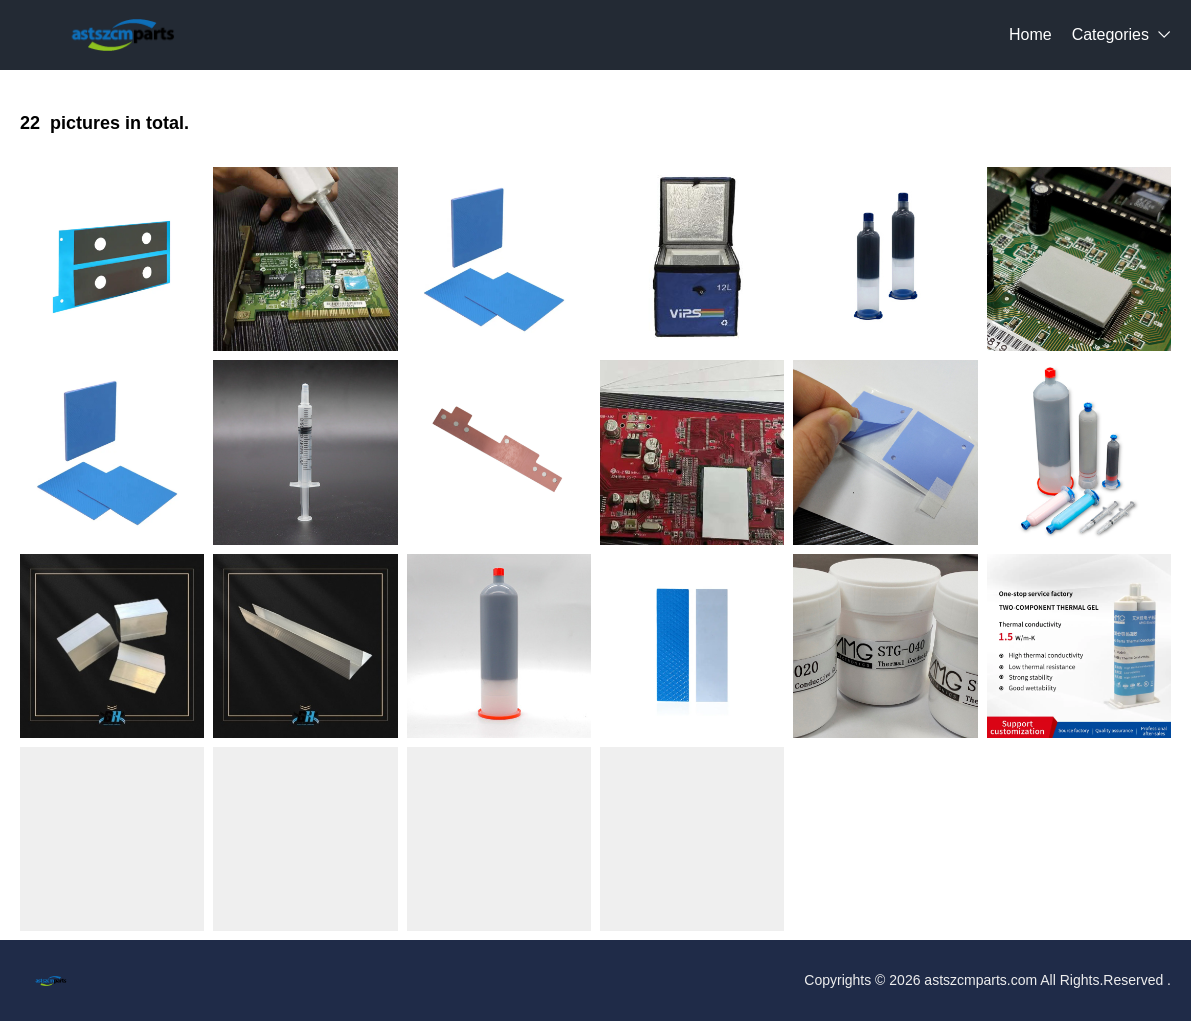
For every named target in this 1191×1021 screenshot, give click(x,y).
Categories (1110, 34)
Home (1030, 34)
